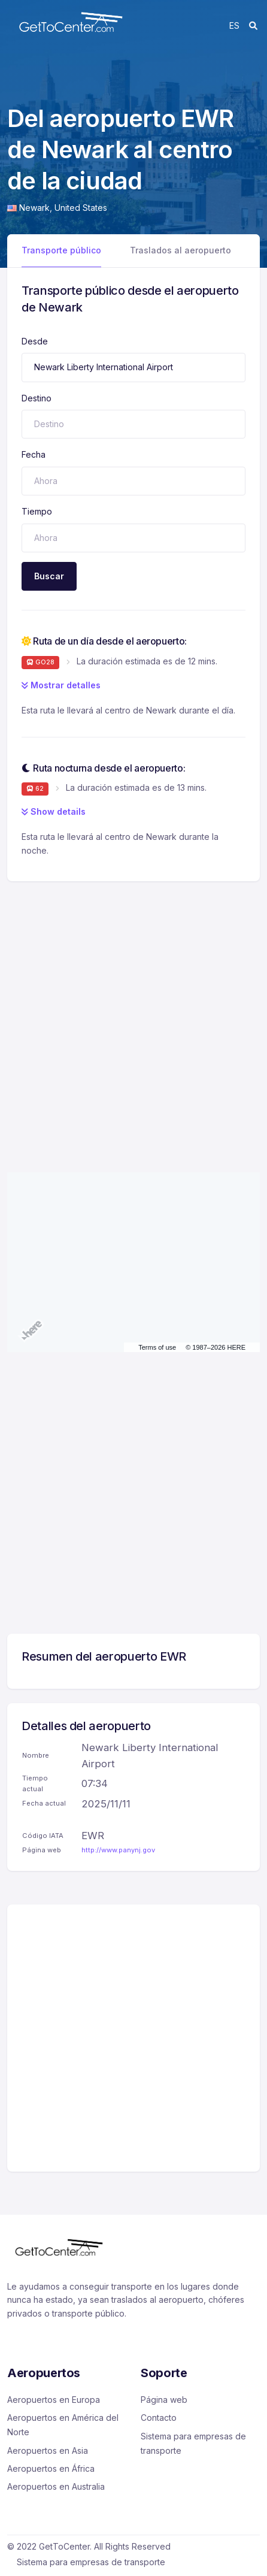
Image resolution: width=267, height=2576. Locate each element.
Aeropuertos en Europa (53, 2399)
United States (80, 207)
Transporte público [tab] (61, 250)
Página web (164, 2399)
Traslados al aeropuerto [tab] (180, 250)
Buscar (49, 576)
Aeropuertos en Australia (56, 2486)
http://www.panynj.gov (118, 1850)
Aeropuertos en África (51, 2468)
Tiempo (37, 511)
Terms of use (157, 1347)
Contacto (159, 2417)
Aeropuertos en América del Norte (63, 2424)
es (234, 25)
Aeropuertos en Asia (47, 2450)
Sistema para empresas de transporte (193, 2443)
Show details (54, 811)
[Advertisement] (133, 1014)
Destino (36, 398)
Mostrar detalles (61, 685)
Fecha (33, 454)
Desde (35, 341)
